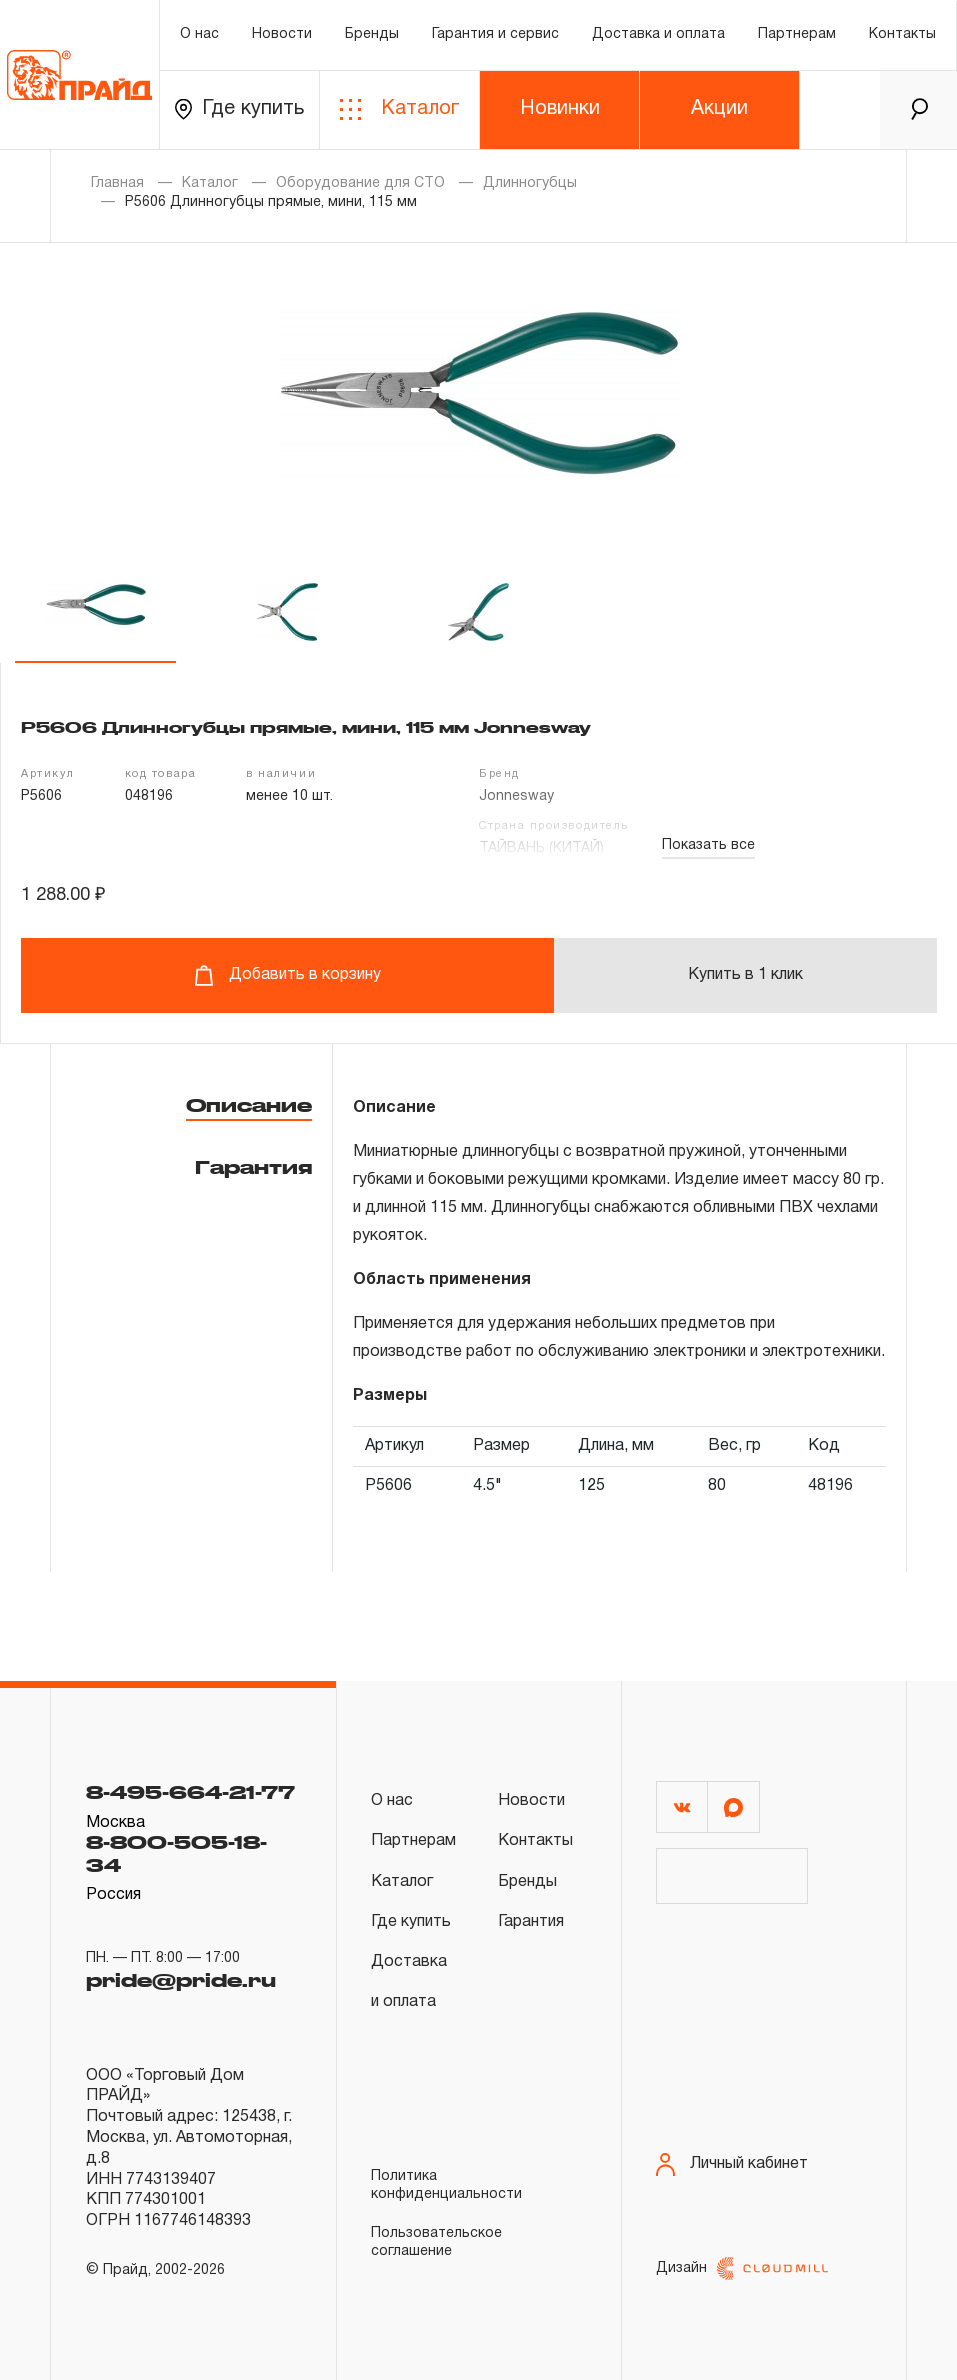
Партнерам (797, 34)
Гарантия (253, 1167)
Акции (719, 109)
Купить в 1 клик (745, 975)
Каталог (399, 109)
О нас (199, 34)
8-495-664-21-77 (190, 1792)
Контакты (902, 34)
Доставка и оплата (658, 34)
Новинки (560, 109)
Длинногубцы (530, 183)
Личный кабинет (732, 2164)
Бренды (372, 34)
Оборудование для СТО (360, 183)
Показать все (708, 845)
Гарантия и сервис (495, 34)
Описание (249, 1105)
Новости (282, 34)
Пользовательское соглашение (436, 2242)
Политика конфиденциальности (446, 2185)
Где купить (239, 109)
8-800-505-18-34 (176, 1853)
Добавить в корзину (287, 975)
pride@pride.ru (181, 1980)
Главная (117, 183)
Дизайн (742, 2268)
